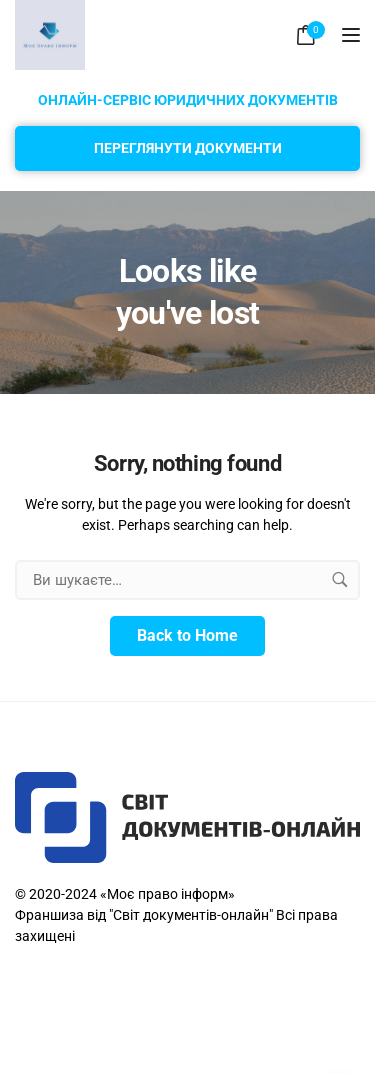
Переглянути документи (188, 148)
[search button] (340, 580)
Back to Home (187, 635)
